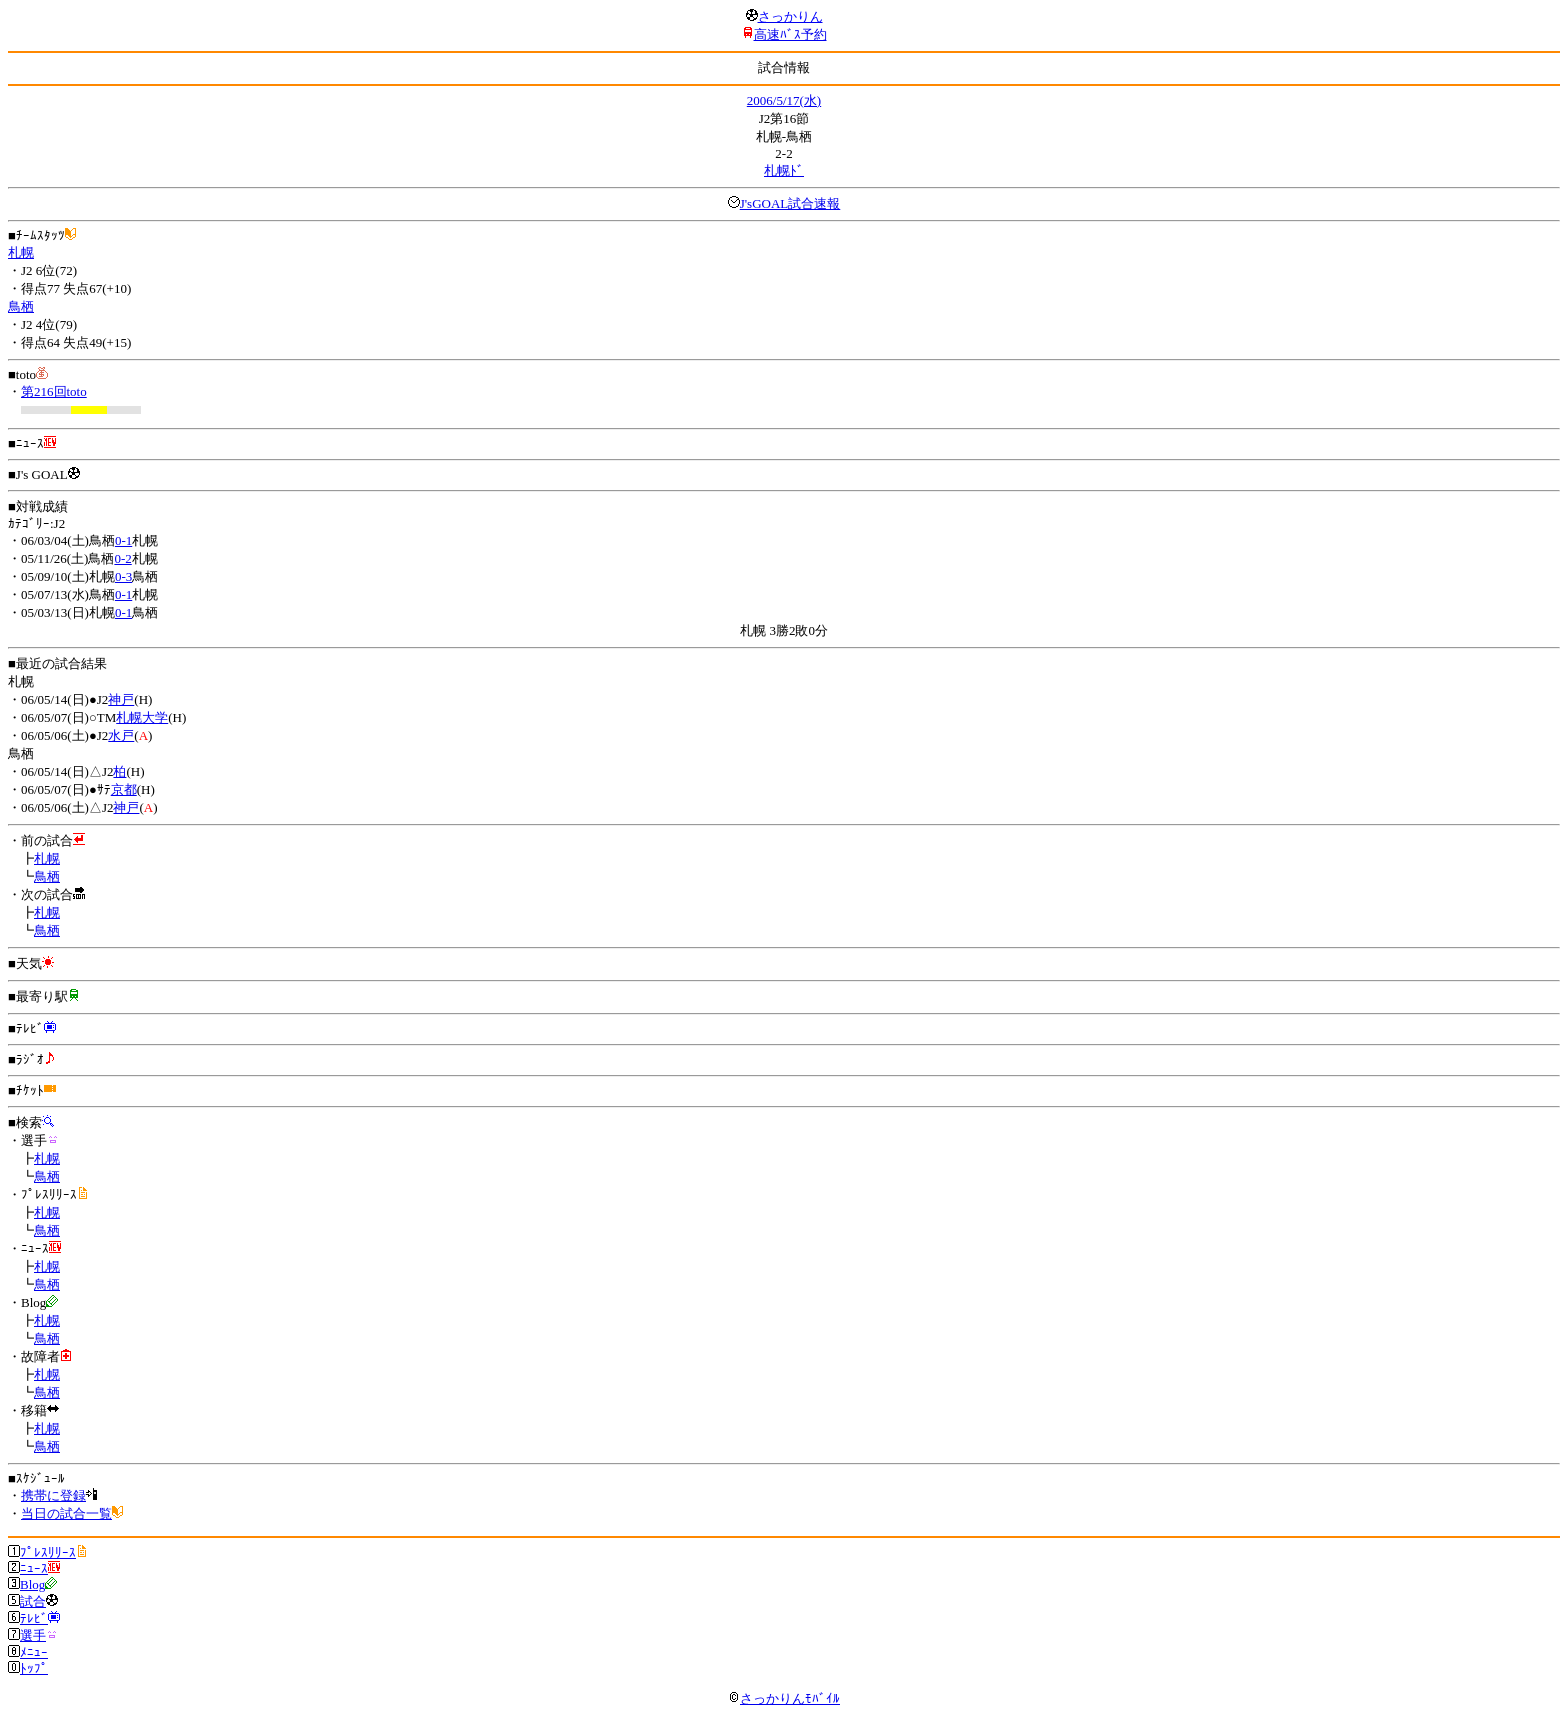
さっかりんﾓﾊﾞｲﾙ (784, 1698)
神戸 (121, 699)
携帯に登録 (53, 1495)
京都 (124, 789)
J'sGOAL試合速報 (790, 203)
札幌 (21, 252)
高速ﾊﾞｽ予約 (790, 34)
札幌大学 (142, 717)
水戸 (121, 735)
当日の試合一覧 (66, 1513)
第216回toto (54, 391)
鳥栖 (21, 306)
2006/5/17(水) (784, 100)
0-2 (122, 558)
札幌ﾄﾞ (784, 170)
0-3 (123, 576)
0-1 (123, 540)
